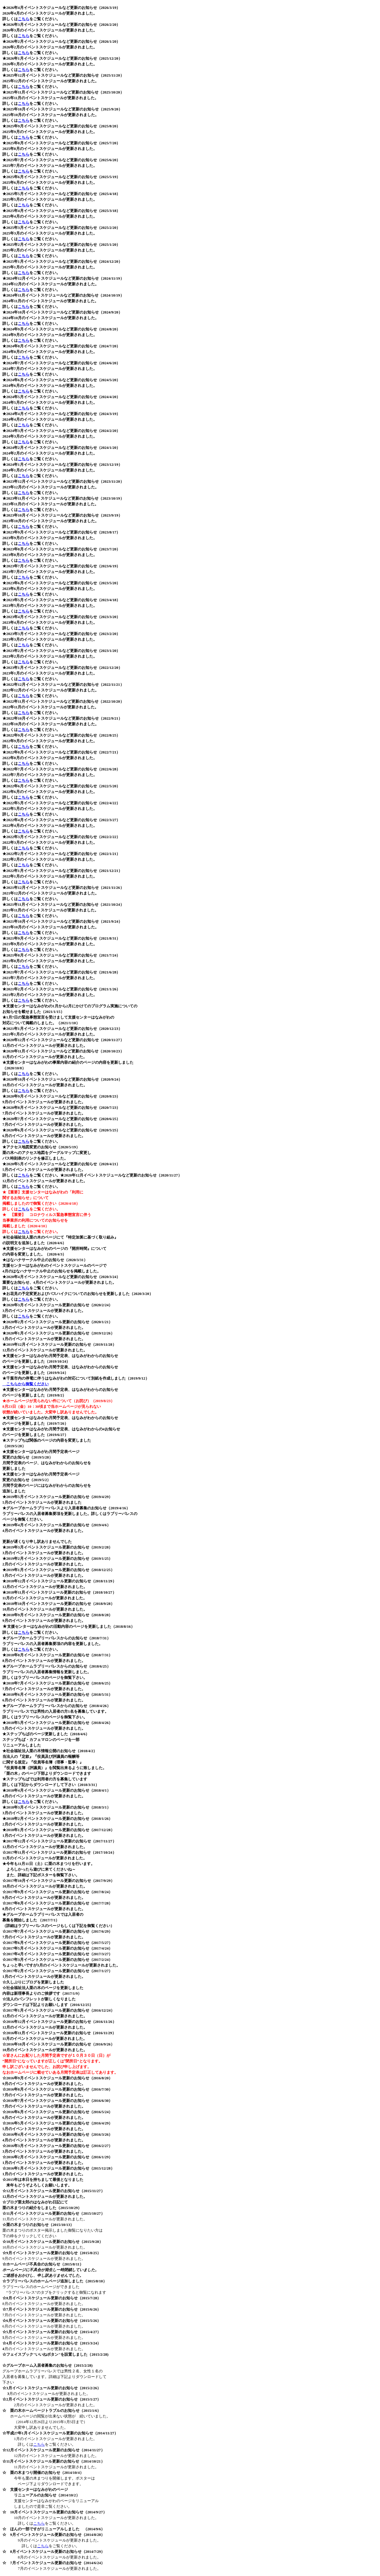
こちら (23, 19)
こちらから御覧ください (25, 1384)
